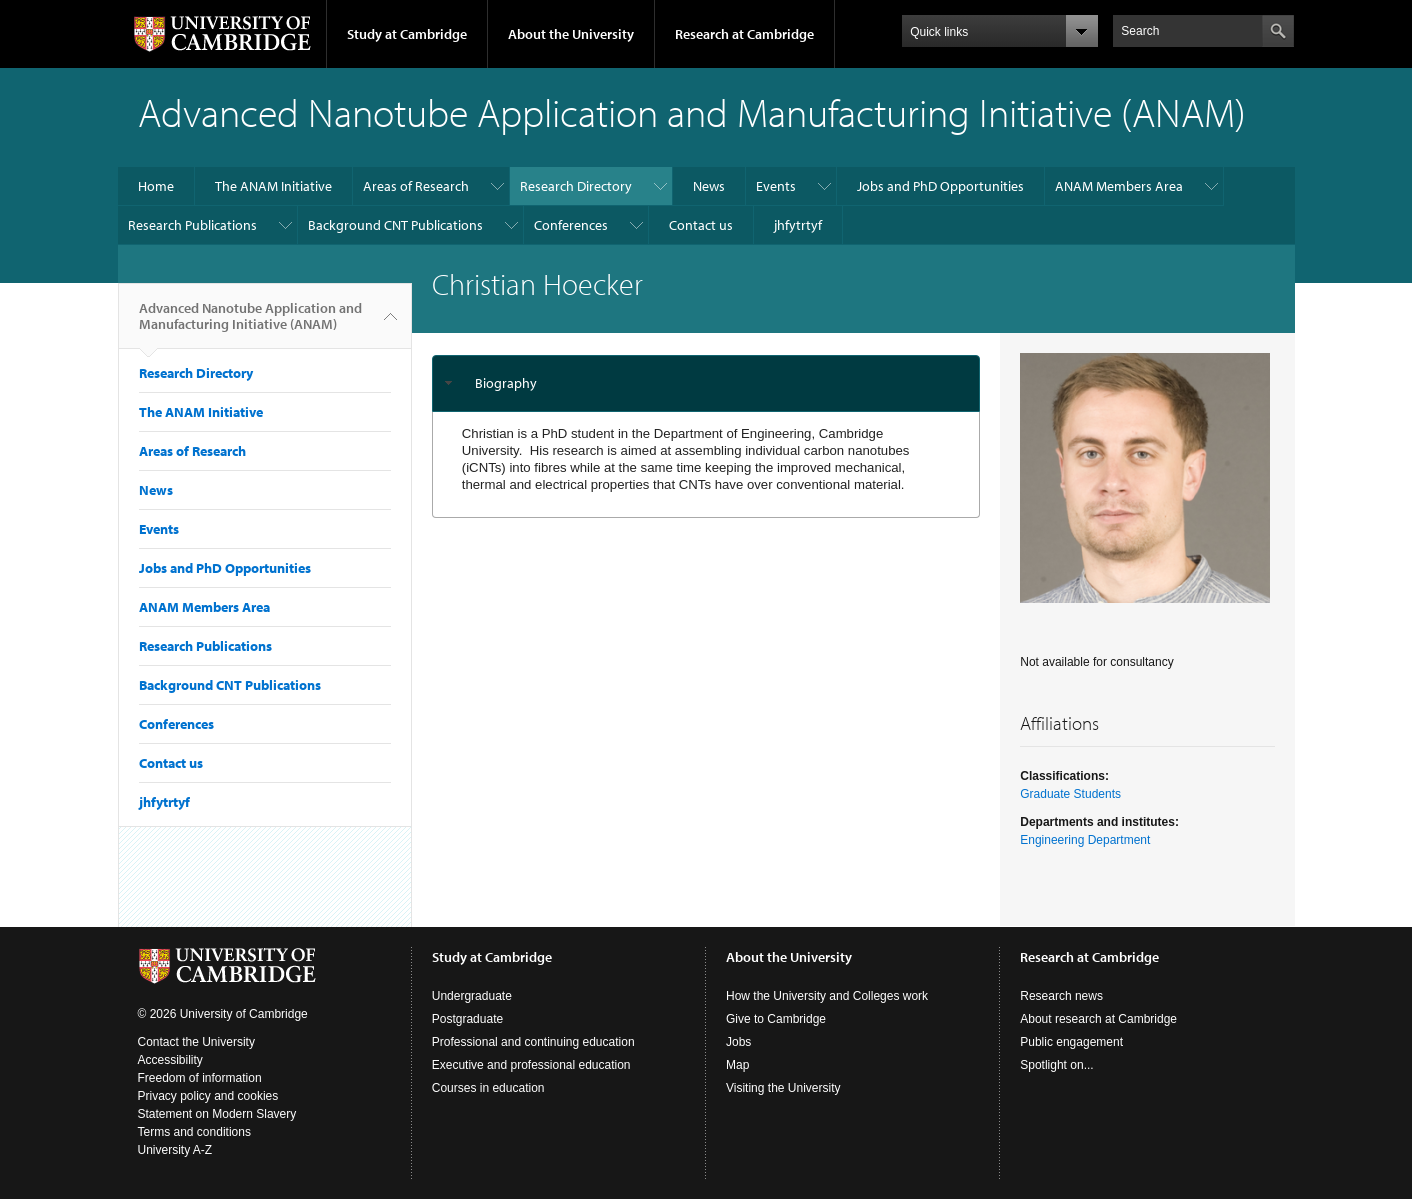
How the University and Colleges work (827, 996)
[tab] (706, 383)
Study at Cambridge (407, 34)
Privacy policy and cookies (208, 1096)
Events (776, 186)
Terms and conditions (194, 1132)
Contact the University (196, 1042)
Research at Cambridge (744, 34)
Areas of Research (416, 186)
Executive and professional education (531, 1065)
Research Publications (192, 225)
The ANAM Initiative (273, 186)
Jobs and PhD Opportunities (940, 186)
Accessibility (170, 1060)
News (709, 186)
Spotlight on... (1056, 1065)
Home (156, 186)
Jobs (738, 1042)
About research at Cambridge (1098, 1019)
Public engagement (1071, 1042)
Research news (1061, 996)
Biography (506, 383)
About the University (571, 34)
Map (737, 1065)
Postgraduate (467, 1019)
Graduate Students (1070, 794)
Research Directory (576, 186)
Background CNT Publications (395, 225)
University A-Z (175, 1150)
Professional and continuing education (533, 1042)
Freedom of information (200, 1078)
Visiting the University (783, 1088)
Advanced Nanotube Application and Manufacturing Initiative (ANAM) (250, 324)
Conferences (571, 225)
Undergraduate (472, 996)
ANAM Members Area (1119, 186)
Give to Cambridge (776, 1019)
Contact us (701, 225)
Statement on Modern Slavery (217, 1114)
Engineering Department (1085, 840)
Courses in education (488, 1088)
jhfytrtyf (798, 225)
